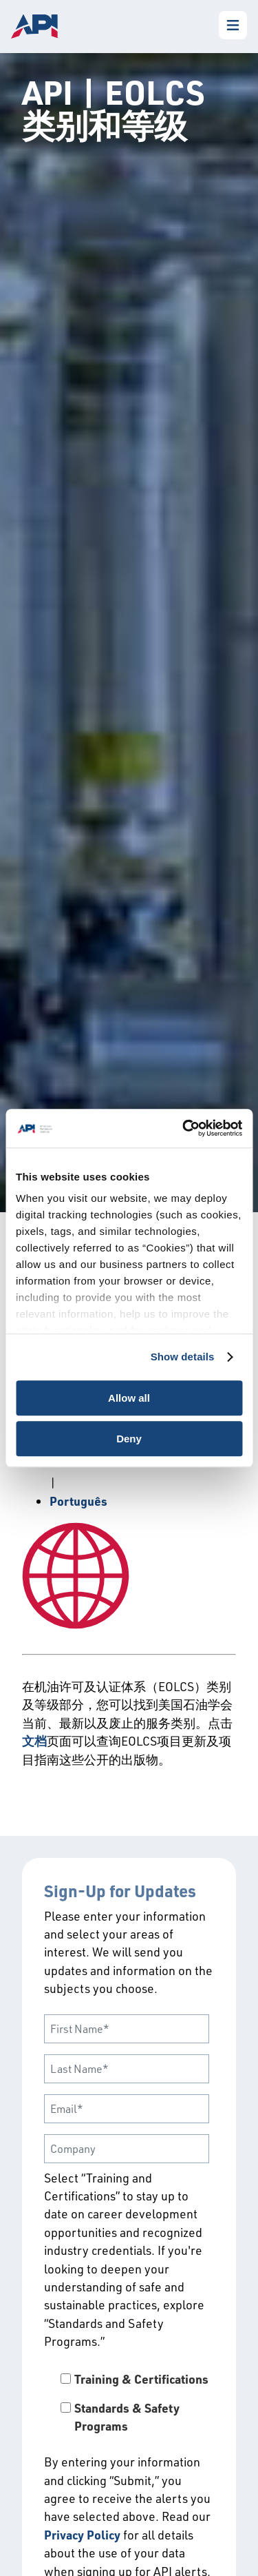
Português (78, 1501)
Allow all (129, 1398)
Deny (129, 1438)
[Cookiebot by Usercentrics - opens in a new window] (183, 1128)
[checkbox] (129, 2402)
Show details (183, 1356)
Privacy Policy (82, 2534)
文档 (34, 1740)
